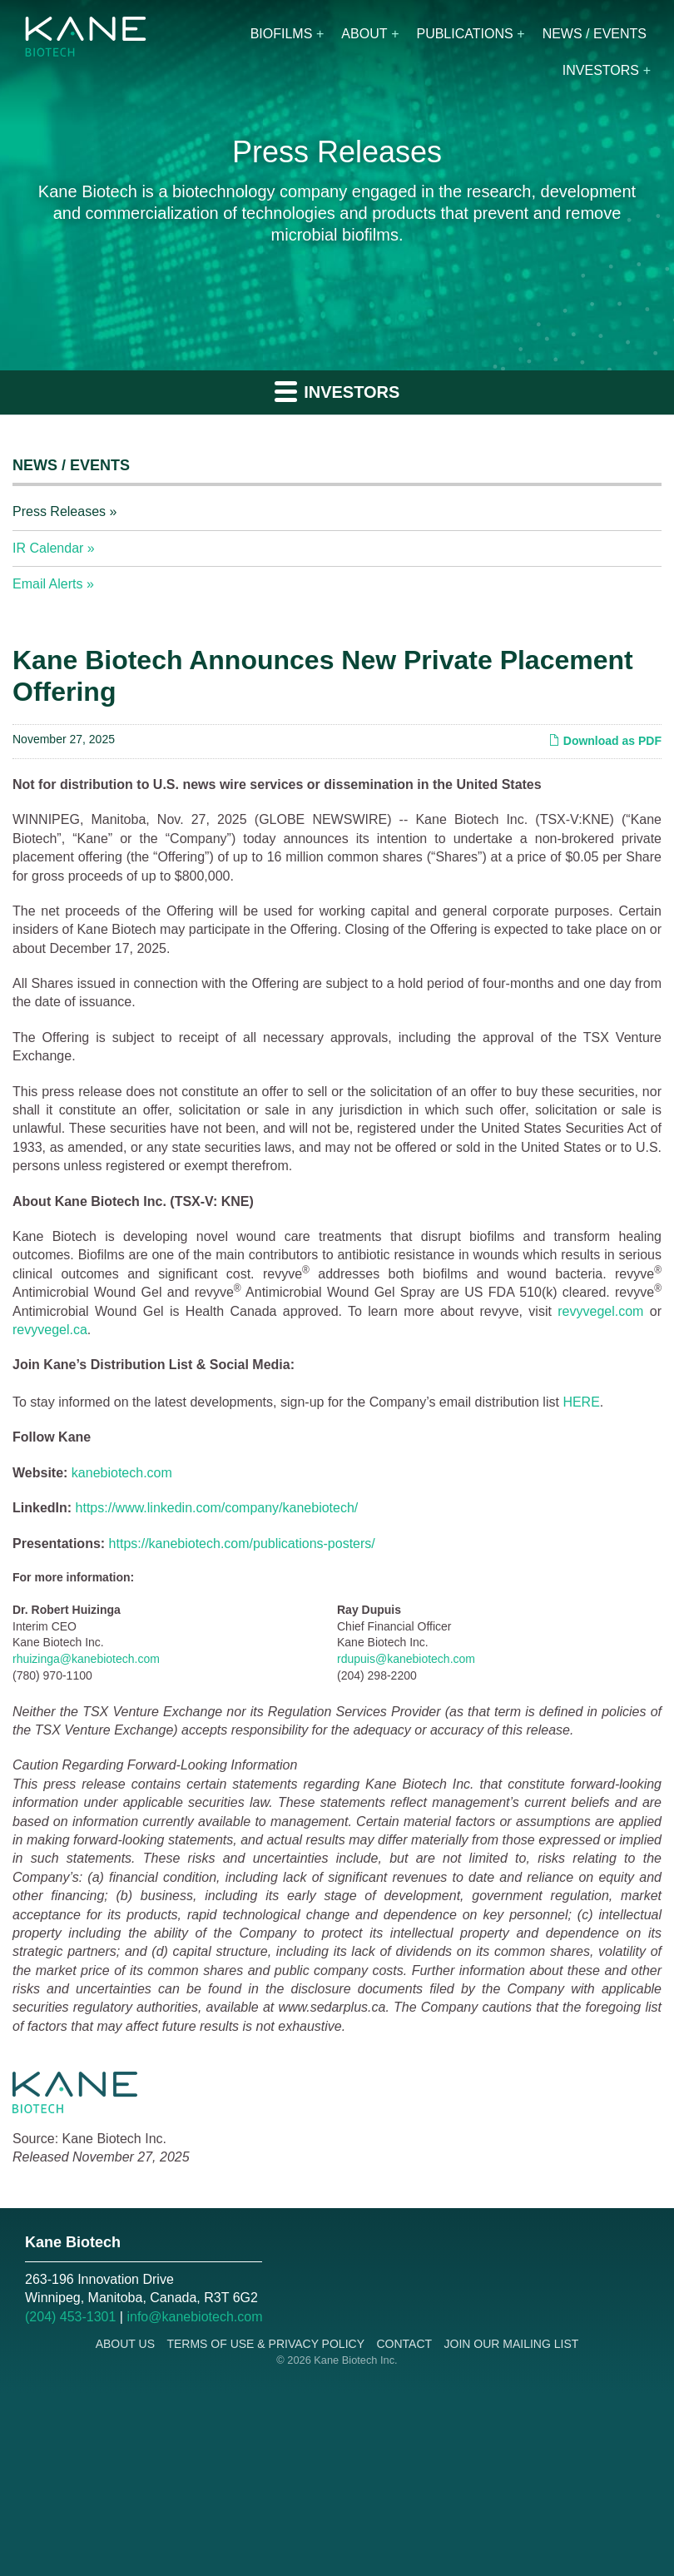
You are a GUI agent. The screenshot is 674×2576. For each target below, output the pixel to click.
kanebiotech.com (122, 1473)
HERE (580, 1402)
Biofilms (281, 34)
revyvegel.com (600, 1311)
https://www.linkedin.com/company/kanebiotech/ (217, 1508)
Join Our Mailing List (511, 2343)
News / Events (595, 34)
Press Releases (59, 511)
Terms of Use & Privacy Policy (265, 2343)
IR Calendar (47, 548)
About (364, 34)
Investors (600, 70)
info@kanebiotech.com (194, 2317)
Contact (404, 2343)
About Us (125, 2343)
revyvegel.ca (49, 1330)
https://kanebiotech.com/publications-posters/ (242, 1543)
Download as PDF (605, 740)
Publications (464, 34)
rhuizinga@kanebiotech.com (86, 1658)
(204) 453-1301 (70, 2317)
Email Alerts (47, 584)
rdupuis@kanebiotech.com (406, 1658)
